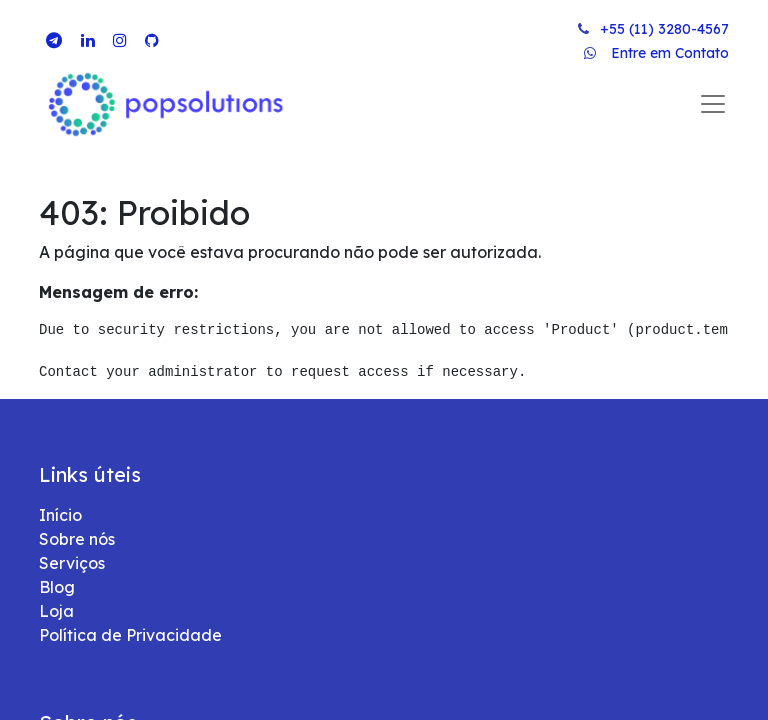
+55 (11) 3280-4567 (664, 29)
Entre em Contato (670, 53)
